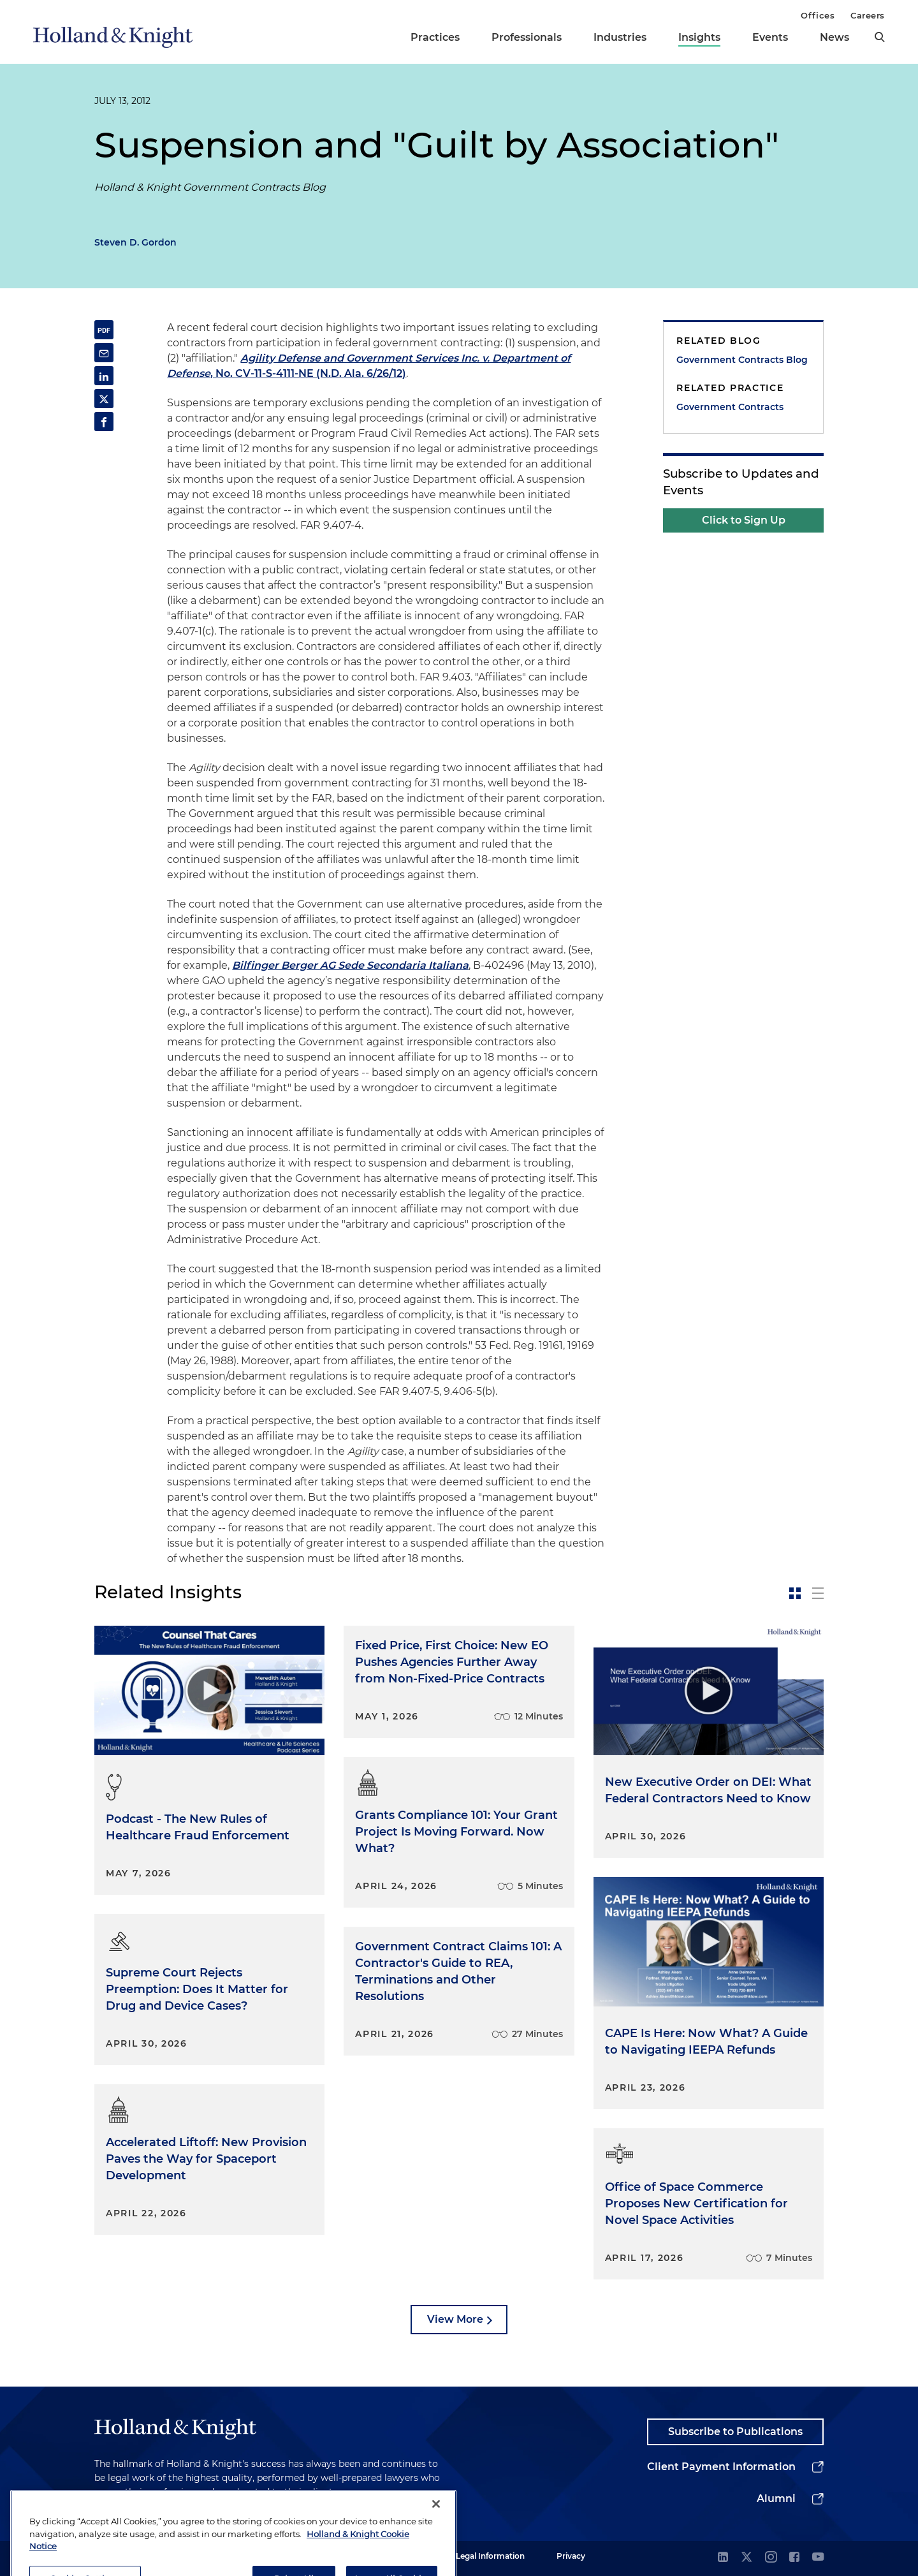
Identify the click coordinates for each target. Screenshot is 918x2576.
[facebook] (794, 2557)
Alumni (776, 2498)
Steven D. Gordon (135, 242)
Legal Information (490, 2556)
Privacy (571, 2556)
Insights (699, 37)
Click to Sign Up (743, 520)
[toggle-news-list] (818, 1593)
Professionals (527, 37)
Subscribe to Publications (735, 2431)
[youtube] (818, 2557)
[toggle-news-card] (795, 1593)
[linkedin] (723, 2557)
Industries (620, 37)
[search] (880, 37)
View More (455, 2319)
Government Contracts (729, 407)
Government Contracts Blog (742, 359)
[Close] (436, 2527)
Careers (867, 15)
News (834, 37)
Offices (817, 15)
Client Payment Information (721, 2467)
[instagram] (770, 2557)
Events (770, 37)
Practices (435, 37)
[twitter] (746, 2557)
